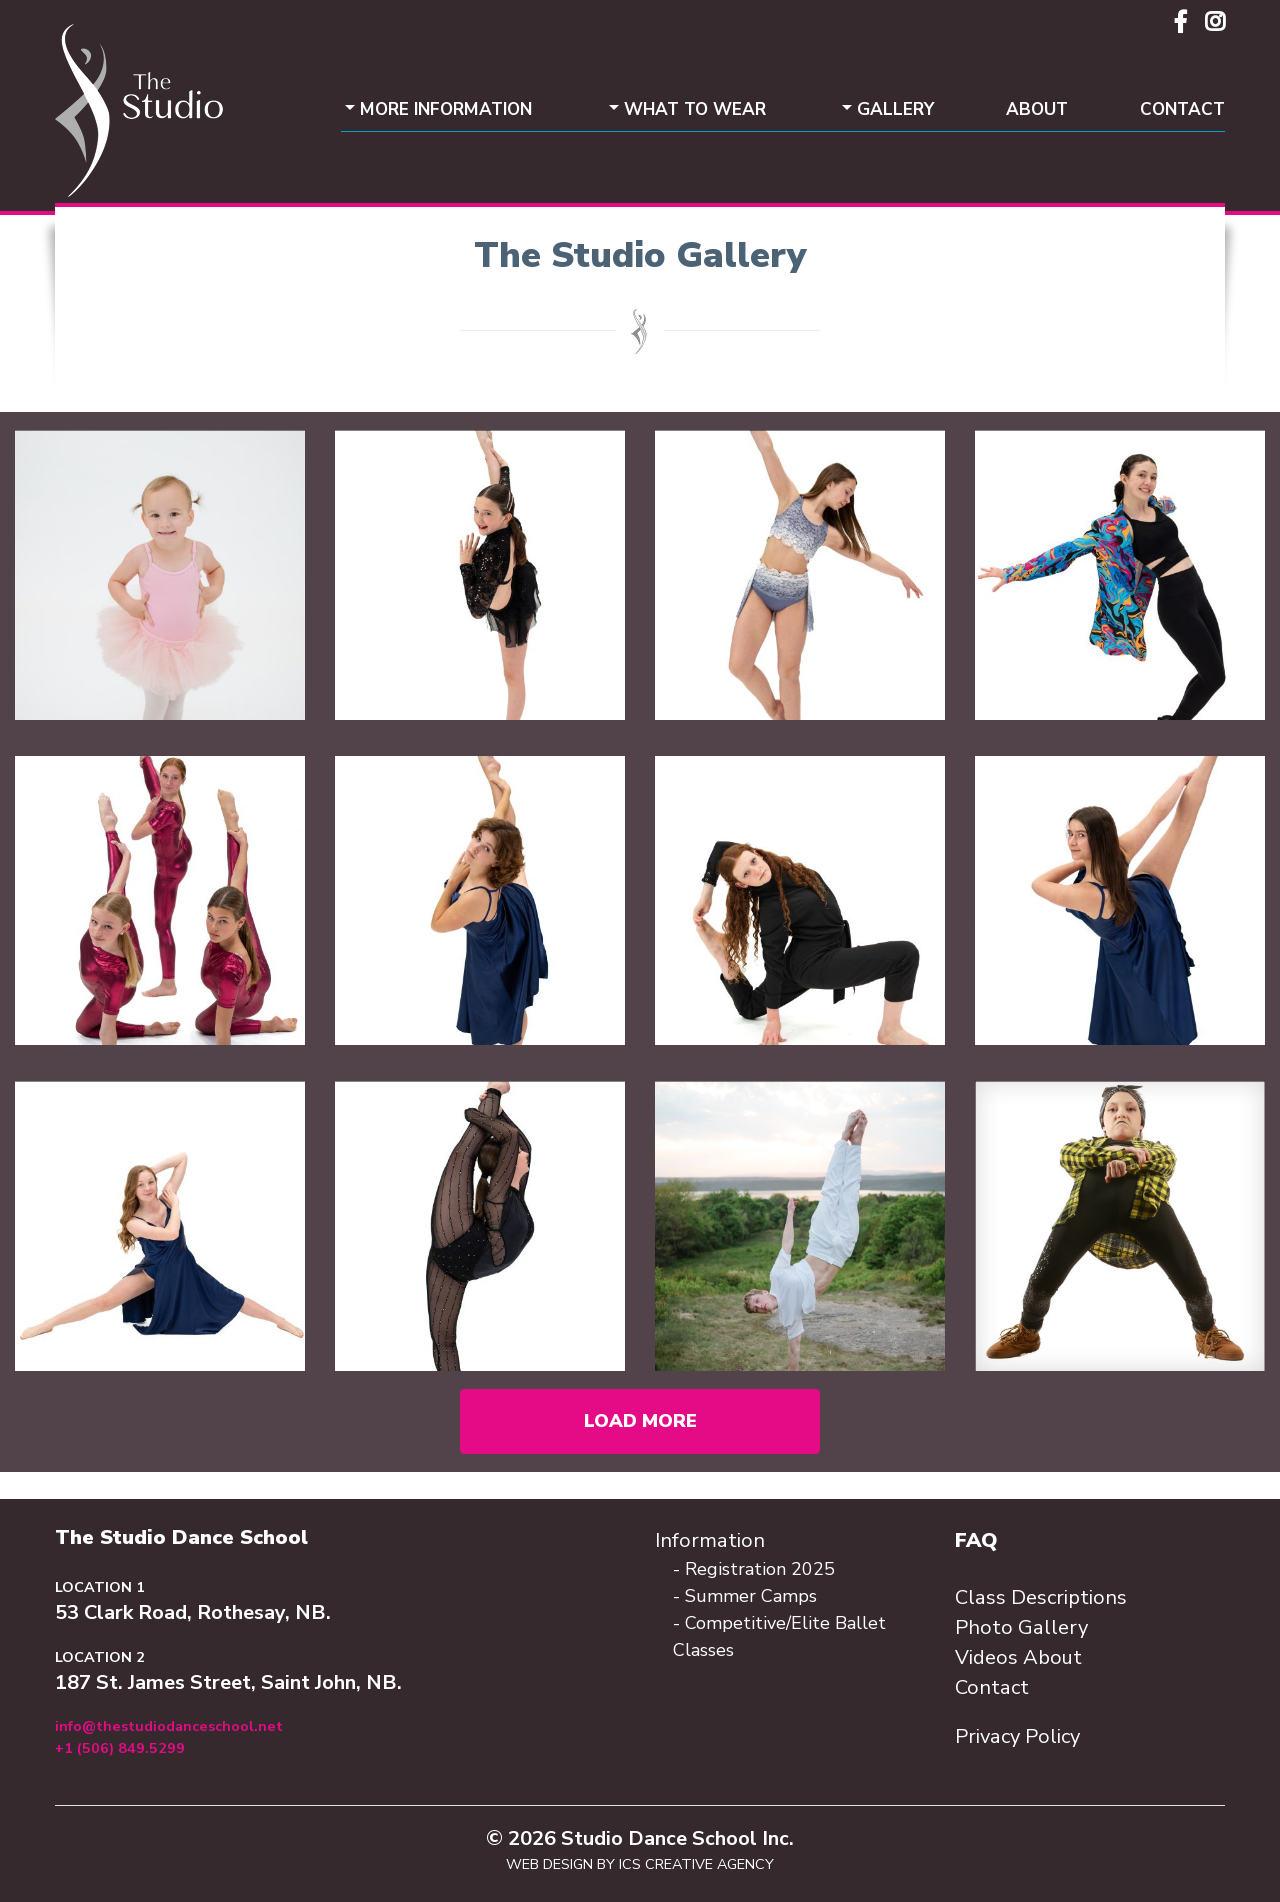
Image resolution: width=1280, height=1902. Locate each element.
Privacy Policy (1017, 1736)
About (1037, 109)
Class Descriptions (1041, 1597)
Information (710, 1540)
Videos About (1018, 1657)
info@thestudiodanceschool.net (169, 1726)
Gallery (895, 109)
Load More (640, 1421)
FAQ (976, 1540)
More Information (446, 109)
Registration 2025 (760, 1569)
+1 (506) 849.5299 (120, 1748)
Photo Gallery (1021, 1627)
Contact (1182, 109)
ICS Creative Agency (696, 1864)
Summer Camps (751, 1596)
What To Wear (695, 109)
